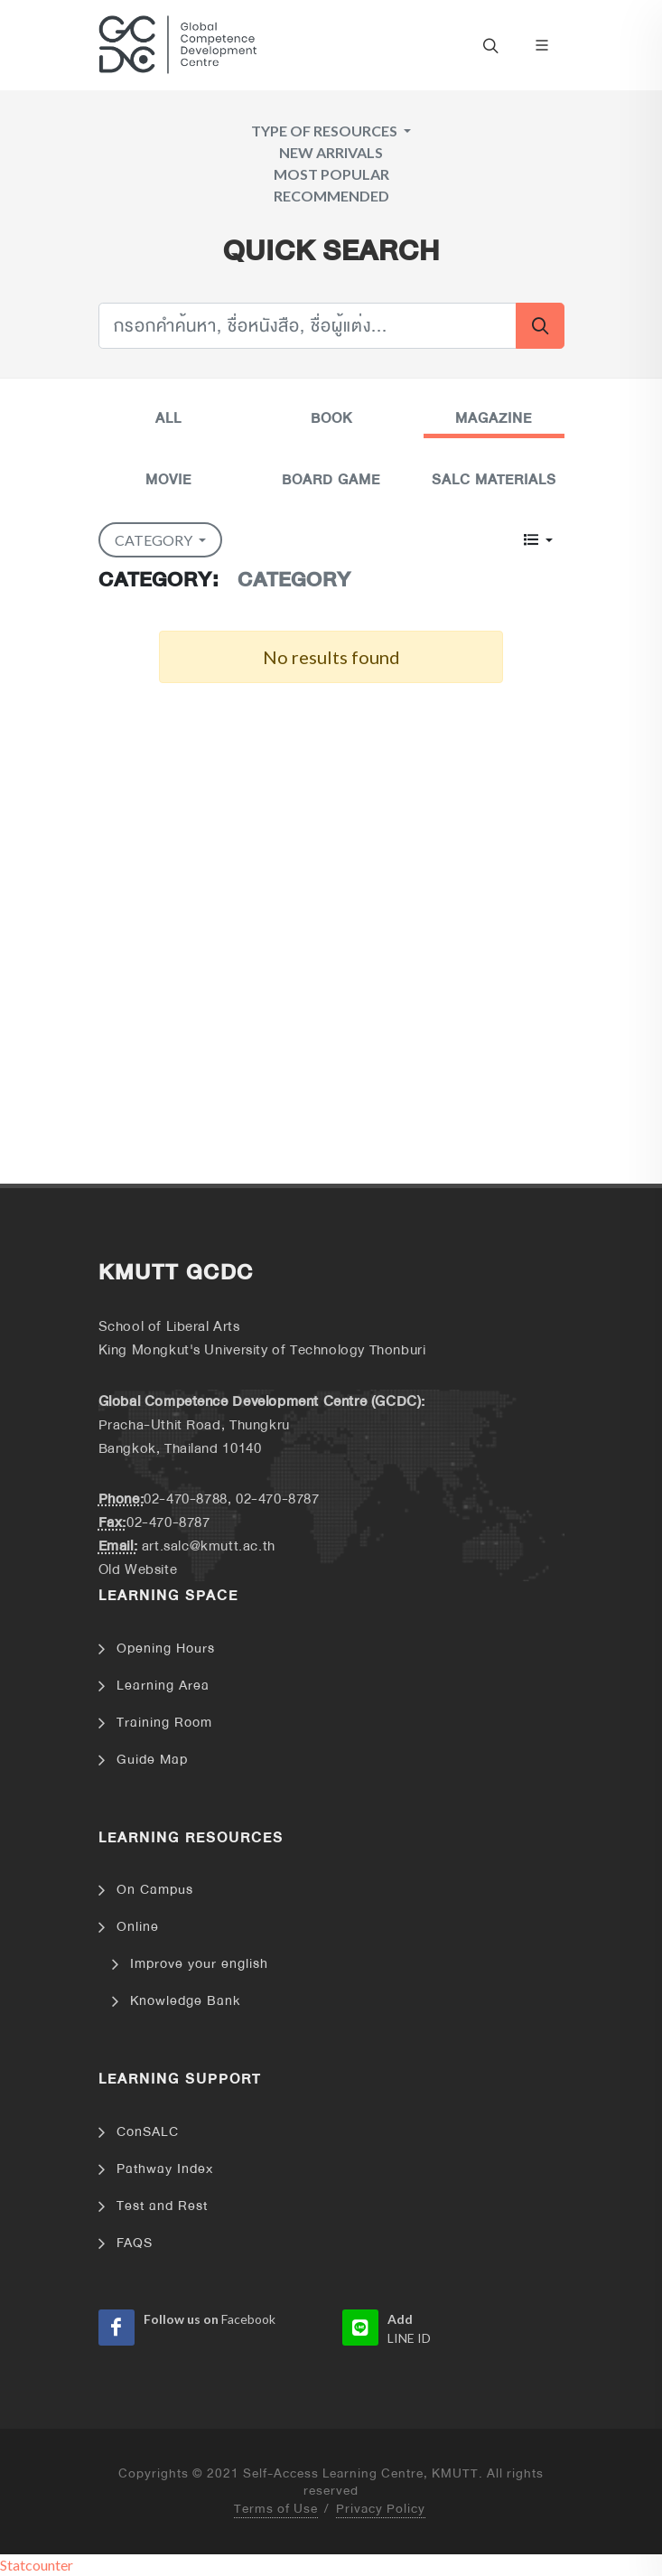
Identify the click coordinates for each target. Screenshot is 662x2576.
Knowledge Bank (185, 2001)
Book (331, 418)
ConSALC (148, 2132)
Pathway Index (165, 2169)
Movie (168, 480)
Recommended (331, 195)
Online (138, 1927)
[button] (538, 539)
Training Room (164, 1722)
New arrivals (331, 152)
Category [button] (155, 539)
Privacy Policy (380, 2509)
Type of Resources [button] (325, 130)
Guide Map (152, 1759)
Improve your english (199, 1964)
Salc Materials (494, 480)
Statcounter (36, 2564)
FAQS (135, 2243)
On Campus (155, 1889)
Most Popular (331, 174)
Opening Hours (166, 1648)
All (168, 418)
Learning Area (163, 1685)
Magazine (493, 418)
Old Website (138, 1569)
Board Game (331, 480)
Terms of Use (276, 2509)
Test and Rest (162, 2206)
